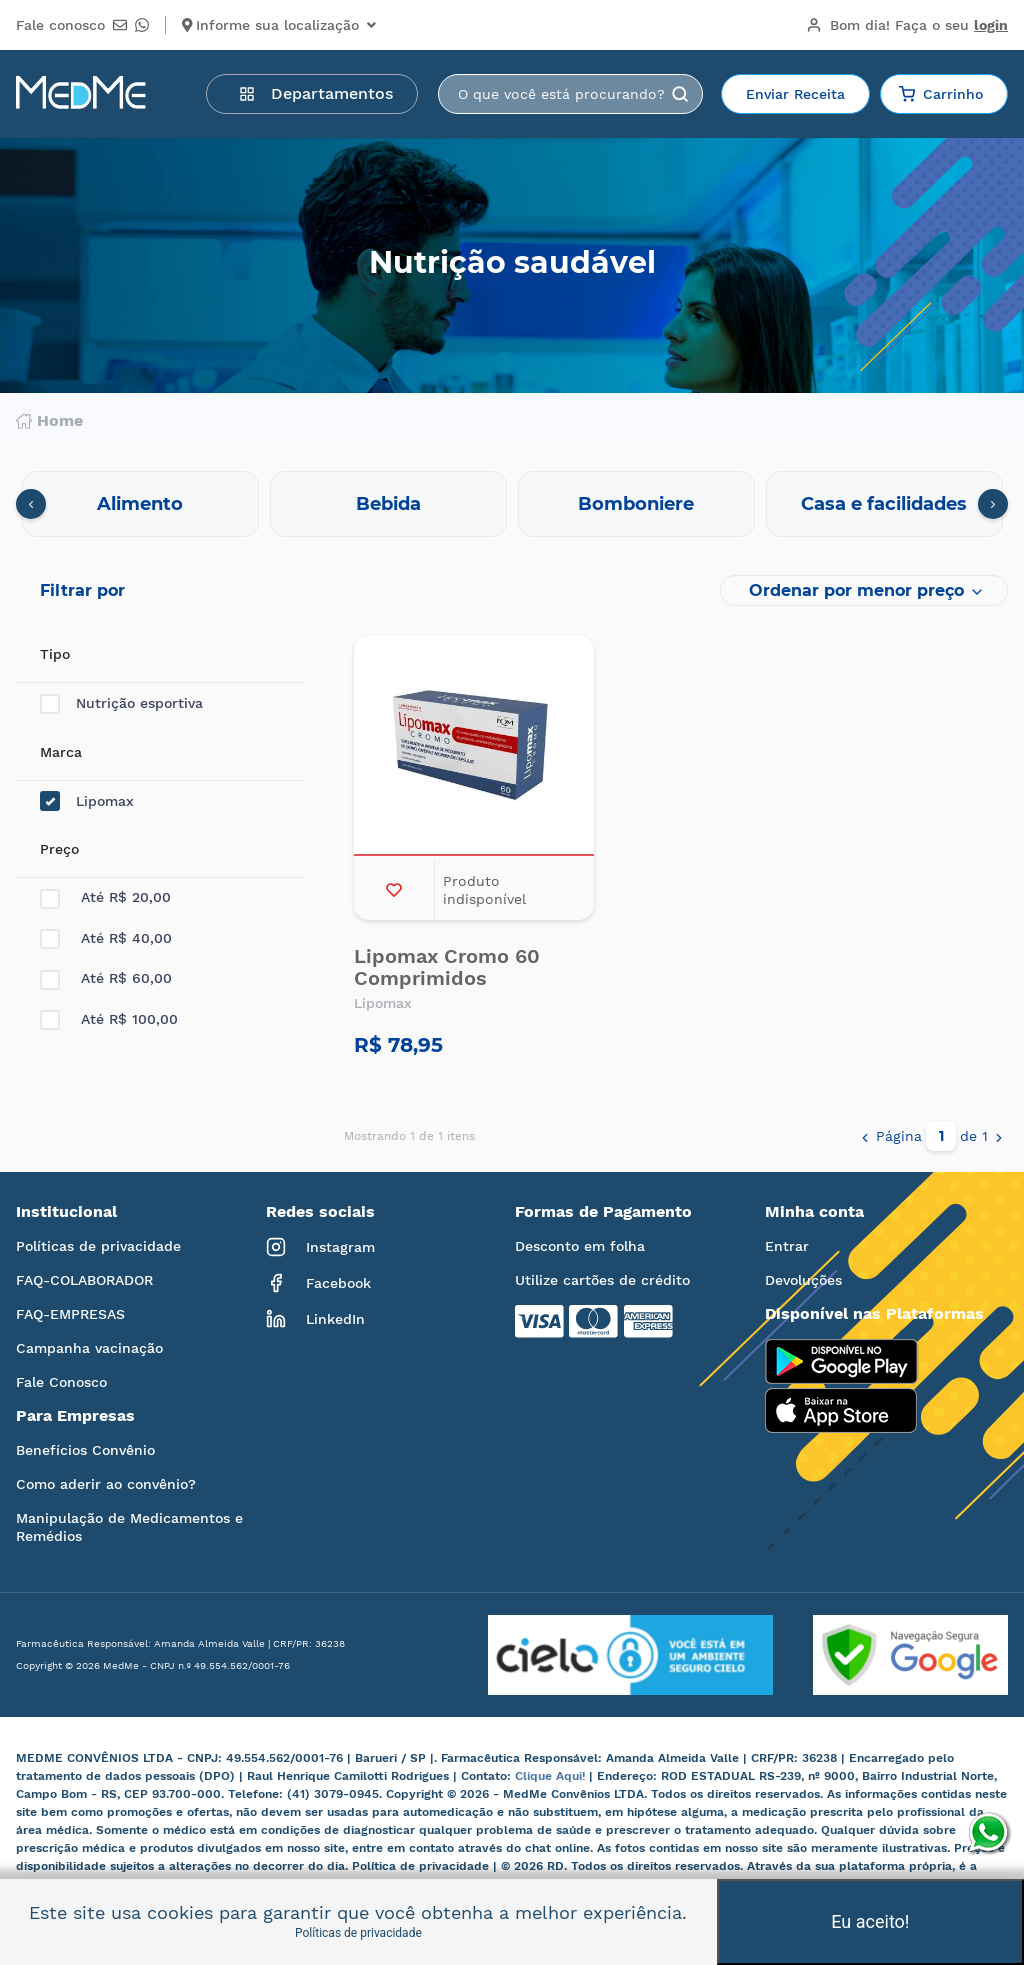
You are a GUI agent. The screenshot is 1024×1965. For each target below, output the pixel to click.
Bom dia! (907, 25)
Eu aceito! (870, 1921)
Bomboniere (636, 504)
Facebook (318, 1283)
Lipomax (87, 801)
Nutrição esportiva (121, 703)
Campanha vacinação (89, 1348)
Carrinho (941, 94)
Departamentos (316, 93)
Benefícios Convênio (85, 1450)
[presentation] (31, 504)
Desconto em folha (580, 1246)
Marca (61, 752)
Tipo (55, 654)
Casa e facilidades (884, 504)
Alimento (140, 504)
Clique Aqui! (552, 1776)
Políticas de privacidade (98, 1246)
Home (49, 421)
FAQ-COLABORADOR (84, 1280)
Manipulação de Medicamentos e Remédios (129, 1527)
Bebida (388, 504)
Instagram (320, 1247)
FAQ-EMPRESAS (70, 1314)
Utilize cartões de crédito (602, 1280)
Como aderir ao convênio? (106, 1484)
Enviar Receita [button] (795, 94)
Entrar (787, 1246)
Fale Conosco (61, 1382)
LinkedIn (315, 1319)
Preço (59, 849)
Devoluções (803, 1280)
